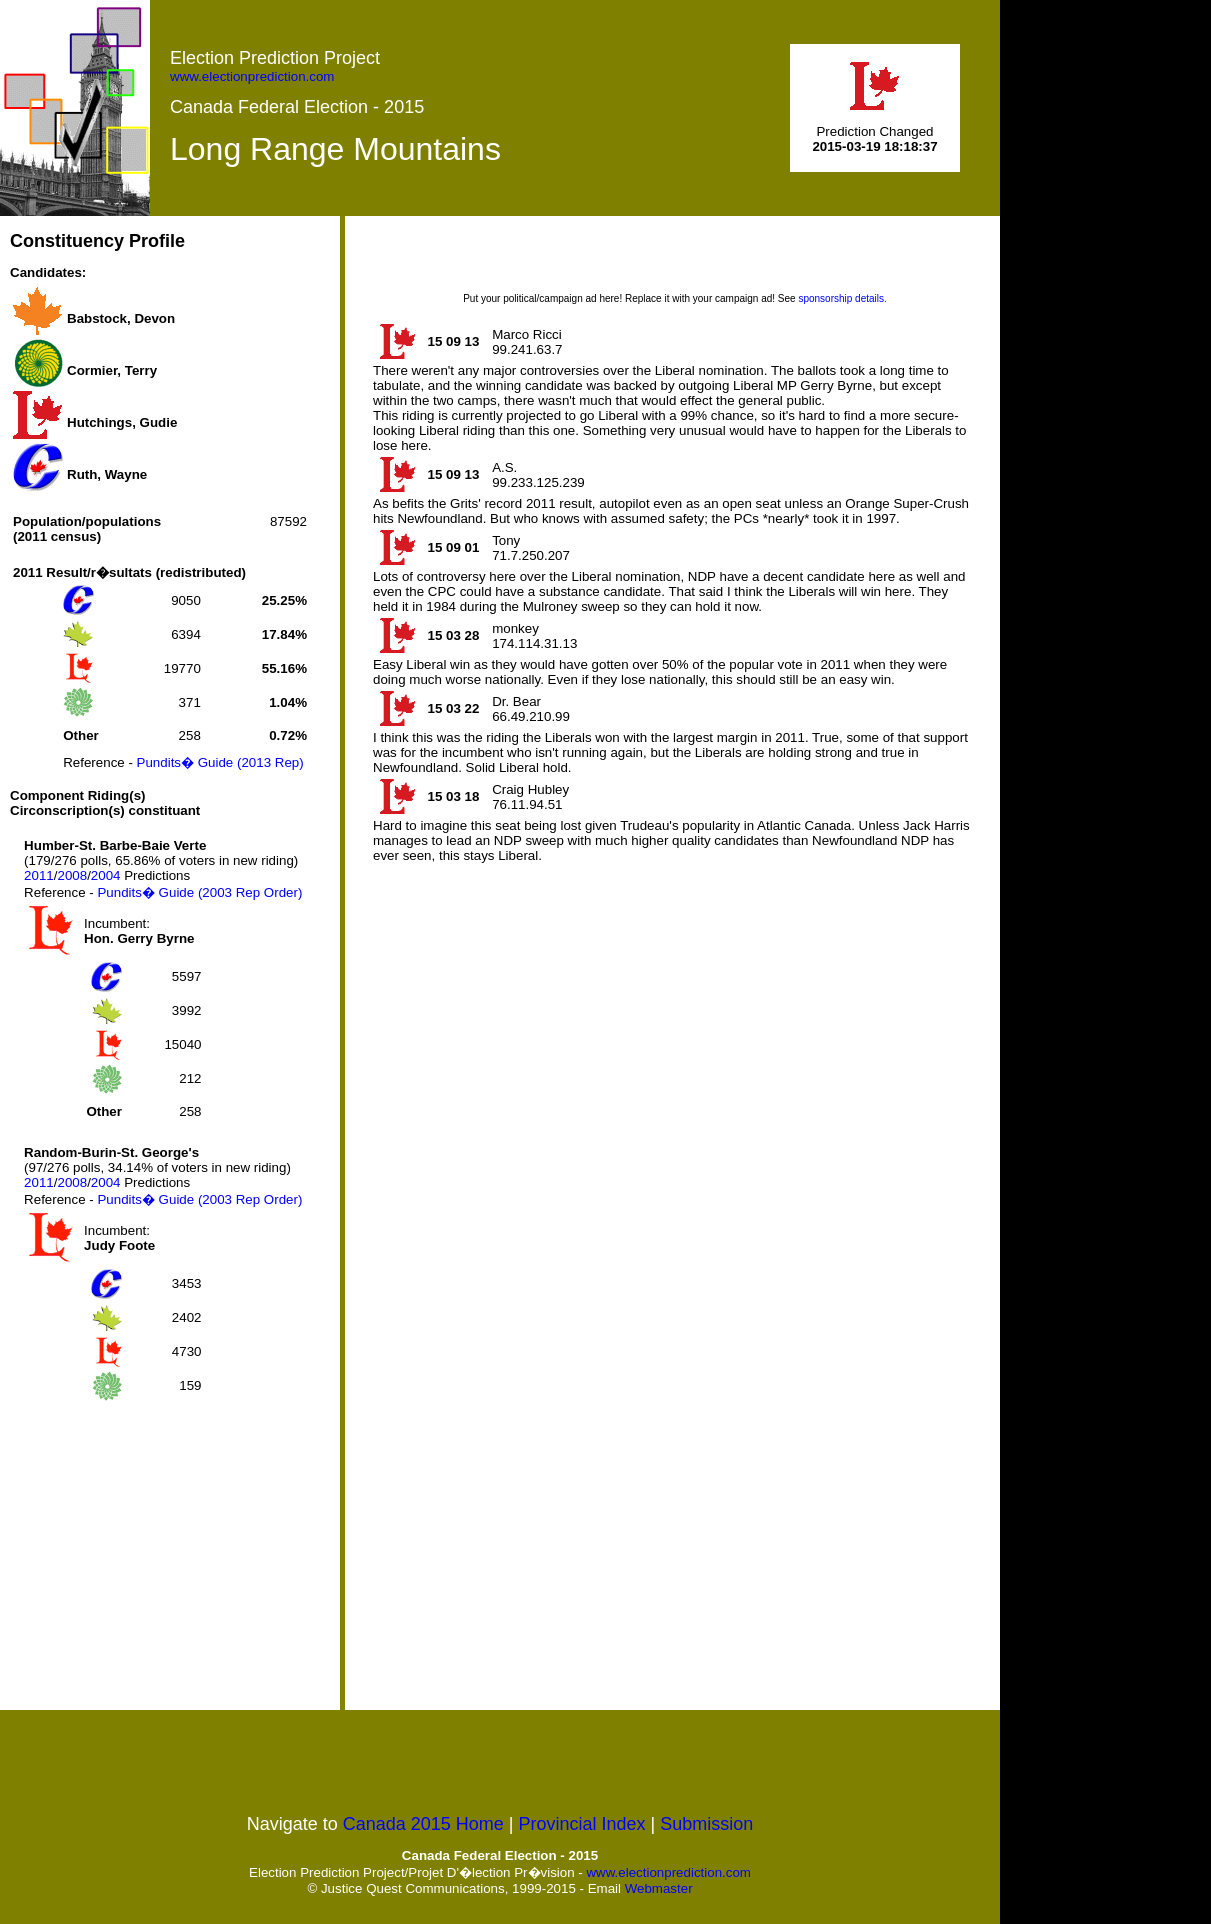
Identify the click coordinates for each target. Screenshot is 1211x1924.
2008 (72, 875)
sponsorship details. (842, 298)
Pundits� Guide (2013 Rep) (220, 762)
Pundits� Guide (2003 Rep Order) (199, 892)
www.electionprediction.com (252, 76)
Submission (706, 1824)
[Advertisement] (160, 1557)
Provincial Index (582, 1824)
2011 (39, 875)
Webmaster (659, 1888)
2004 (106, 875)
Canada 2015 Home (423, 1824)
